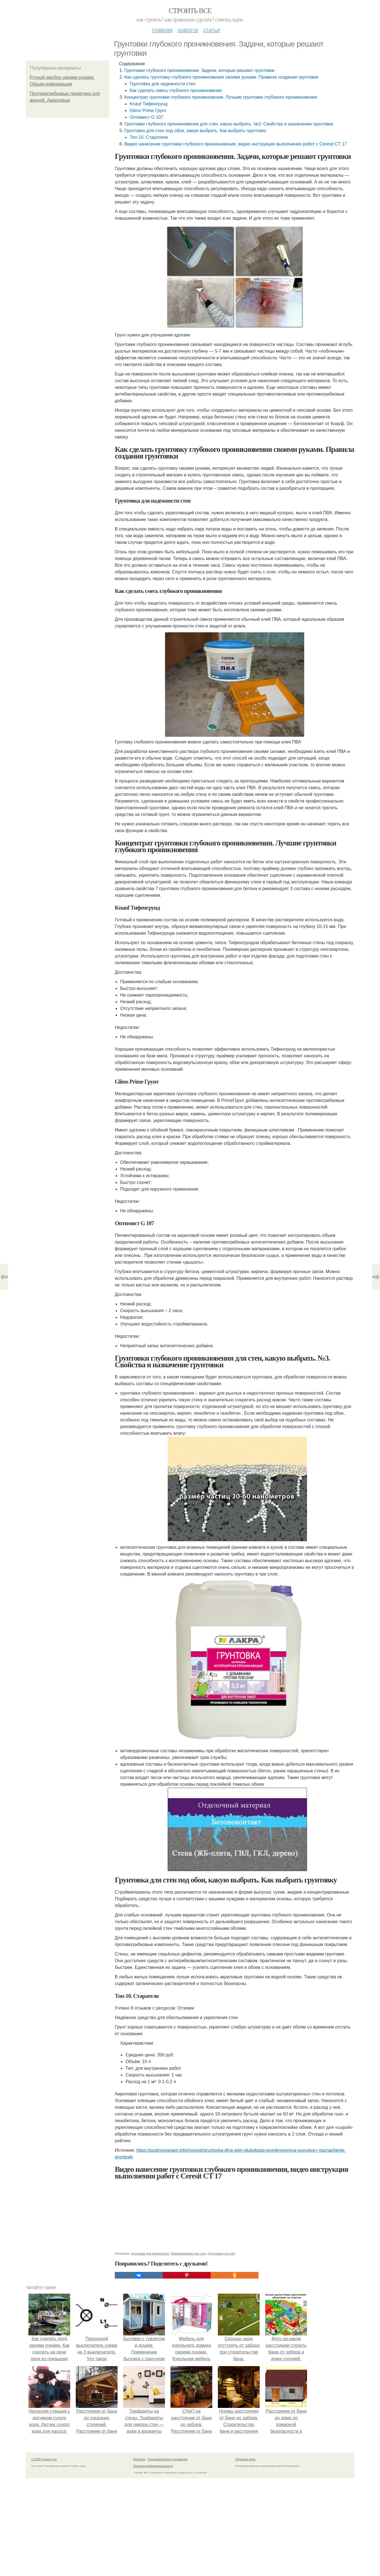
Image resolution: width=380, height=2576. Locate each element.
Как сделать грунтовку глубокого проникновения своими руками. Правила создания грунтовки (221, 77)
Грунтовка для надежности (150, 2253)
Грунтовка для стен (221, 2253)
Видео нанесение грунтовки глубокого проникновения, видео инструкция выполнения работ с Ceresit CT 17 (235, 144)
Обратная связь (245, 2459)
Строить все (190, 11)
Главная (162, 30)
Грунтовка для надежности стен (162, 83)
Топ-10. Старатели (149, 137)
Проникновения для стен (188, 2253)
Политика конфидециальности (153, 2466)
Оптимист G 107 (146, 117)
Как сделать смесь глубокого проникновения (176, 90)
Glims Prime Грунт (148, 110)
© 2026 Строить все (44, 2459)
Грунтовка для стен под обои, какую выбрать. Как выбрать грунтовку (195, 130)
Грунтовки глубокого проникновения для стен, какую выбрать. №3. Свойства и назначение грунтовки (228, 124)
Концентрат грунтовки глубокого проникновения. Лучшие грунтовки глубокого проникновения (220, 97)
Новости (187, 30)
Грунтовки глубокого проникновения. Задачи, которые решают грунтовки (199, 70)
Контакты (139, 2459)
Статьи (211, 30)
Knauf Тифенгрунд (148, 103)
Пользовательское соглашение (168, 2459)
